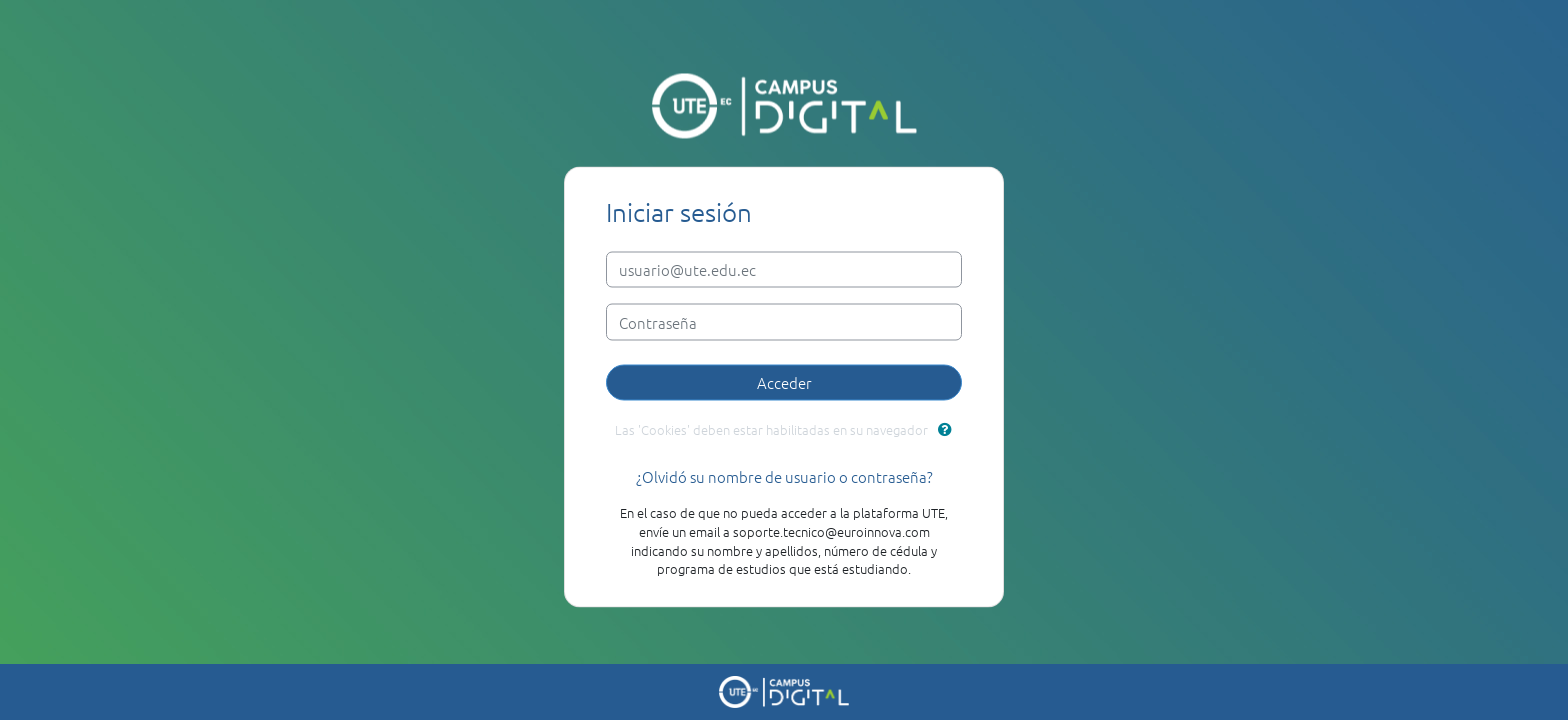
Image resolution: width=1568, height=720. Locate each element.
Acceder (784, 381)
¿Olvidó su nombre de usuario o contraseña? (784, 475)
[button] (949, 429)
